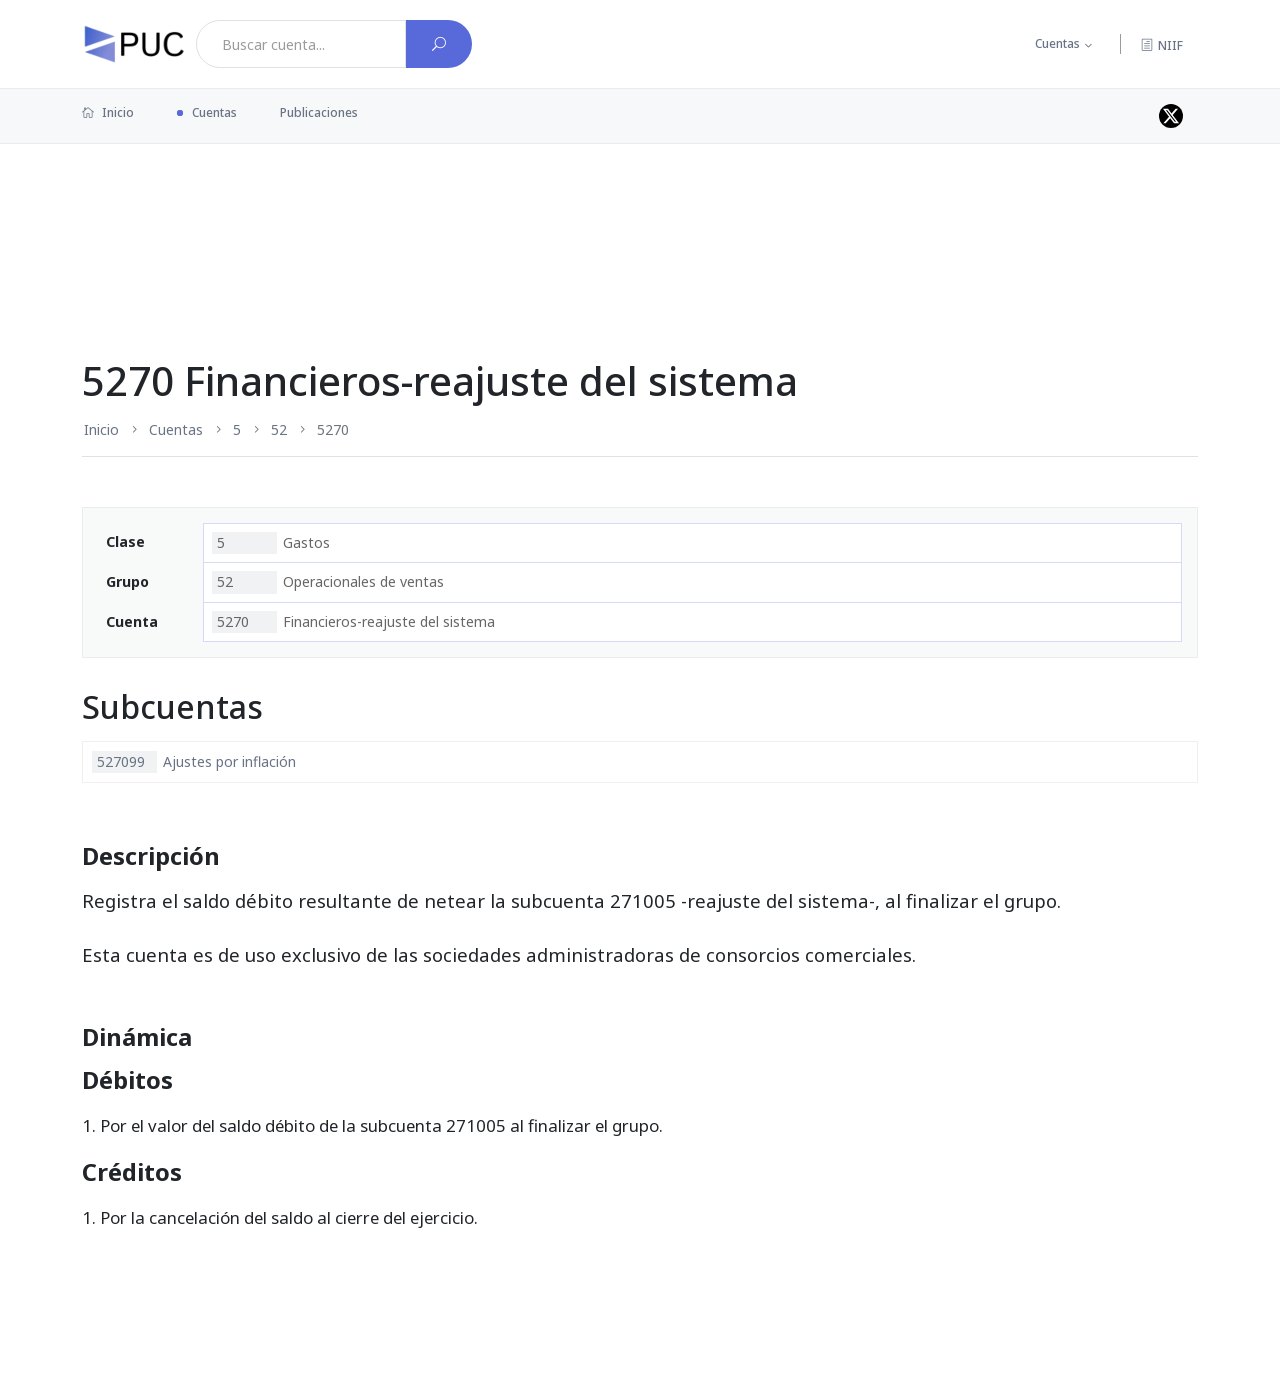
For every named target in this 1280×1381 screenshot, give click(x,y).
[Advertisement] (640, 209)
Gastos (271, 543)
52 (279, 429)
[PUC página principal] (134, 44)
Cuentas (1057, 43)
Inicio (108, 112)
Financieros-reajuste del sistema (353, 622)
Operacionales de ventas (328, 582)
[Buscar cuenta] (439, 44)
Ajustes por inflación (194, 762)
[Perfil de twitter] (1171, 116)
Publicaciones (319, 112)
